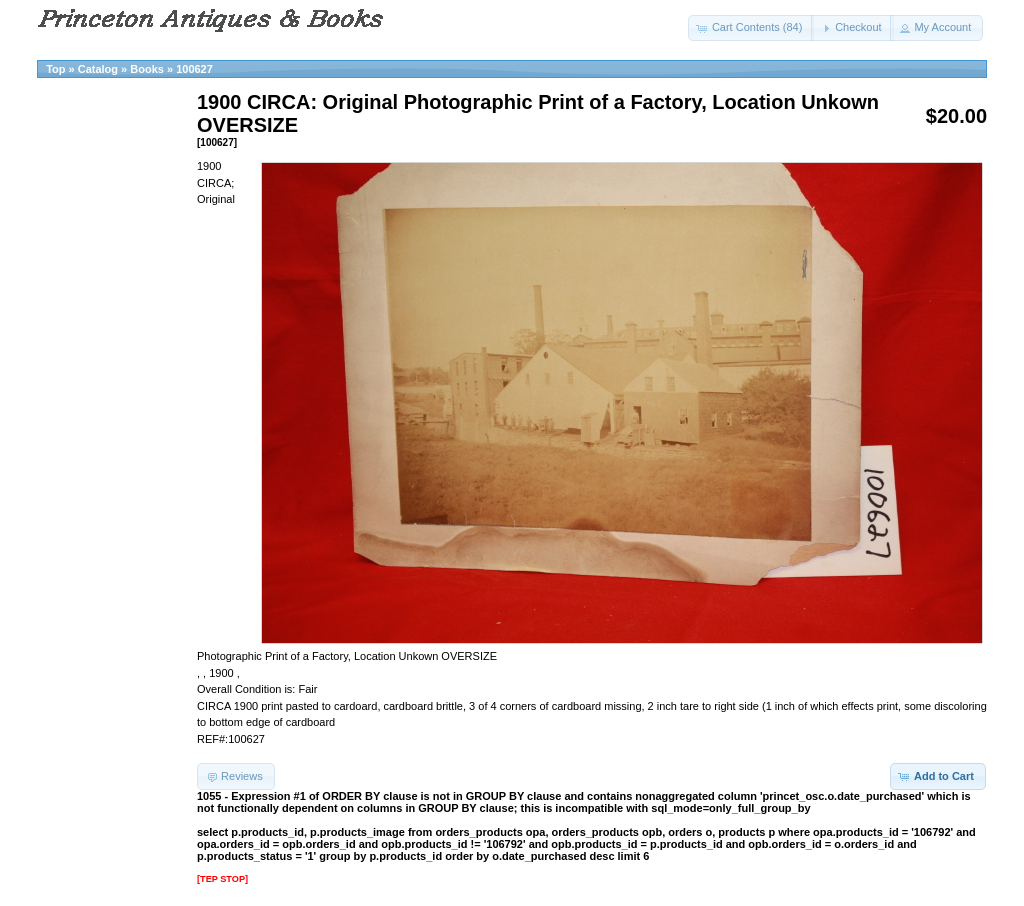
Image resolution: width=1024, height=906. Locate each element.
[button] (751, 28)
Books (147, 69)
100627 (194, 69)
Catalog (98, 69)
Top (55, 69)
